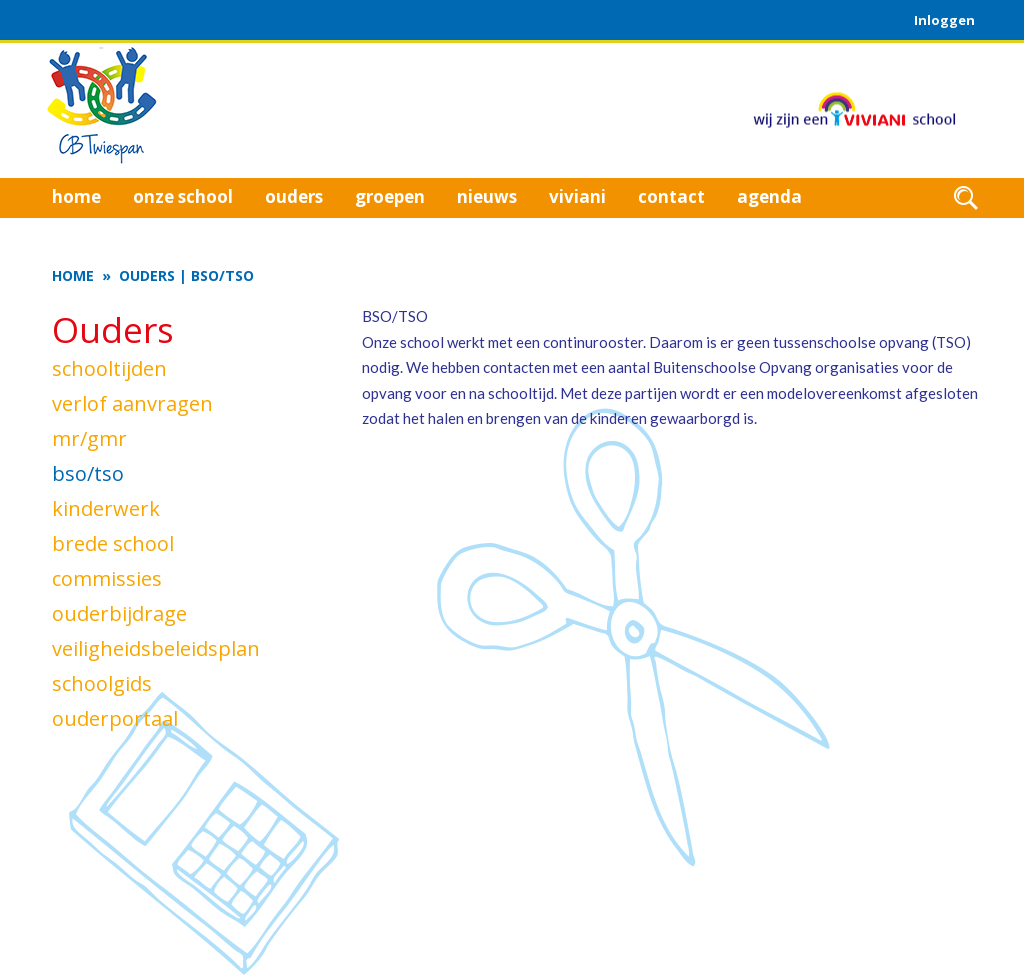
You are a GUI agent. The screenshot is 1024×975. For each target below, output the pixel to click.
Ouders (147, 275)
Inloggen (944, 20)
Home (73, 275)
